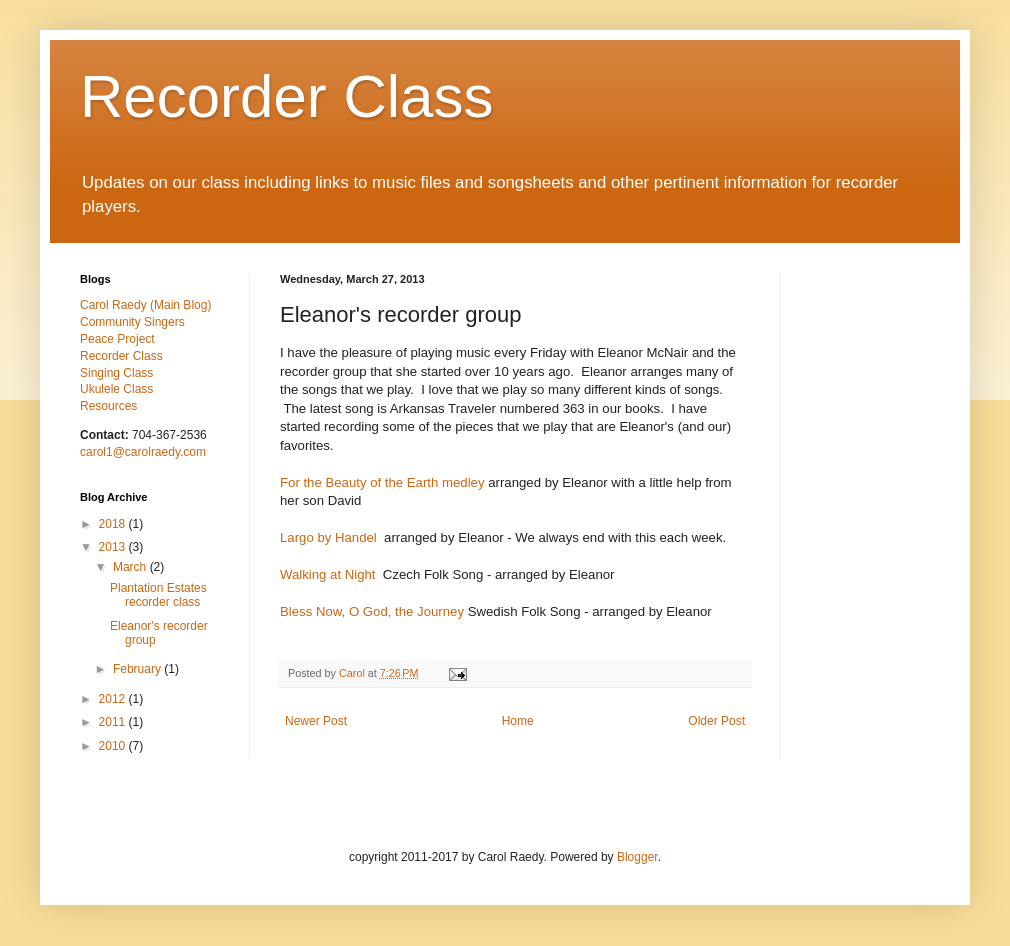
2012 (114, 699)
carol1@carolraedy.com (143, 452)
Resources (108, 406)
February (138, 669)
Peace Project (117, 339)
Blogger (637, 857)
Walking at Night (328, 574)
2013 (114, 547)
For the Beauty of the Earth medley (382, 482)
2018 (114, 524)
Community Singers (132, 322)
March (131, 567)
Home (518, 721)
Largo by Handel (328, 537)
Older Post (716, 721)
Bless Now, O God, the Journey (372, 611)
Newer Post (316, 721)
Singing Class (116, 373)
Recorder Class (286, 96)
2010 (114, 746)
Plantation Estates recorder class (158, 595)
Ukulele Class (116, 389)
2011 (114, 722)
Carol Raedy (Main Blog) (145, 305)
